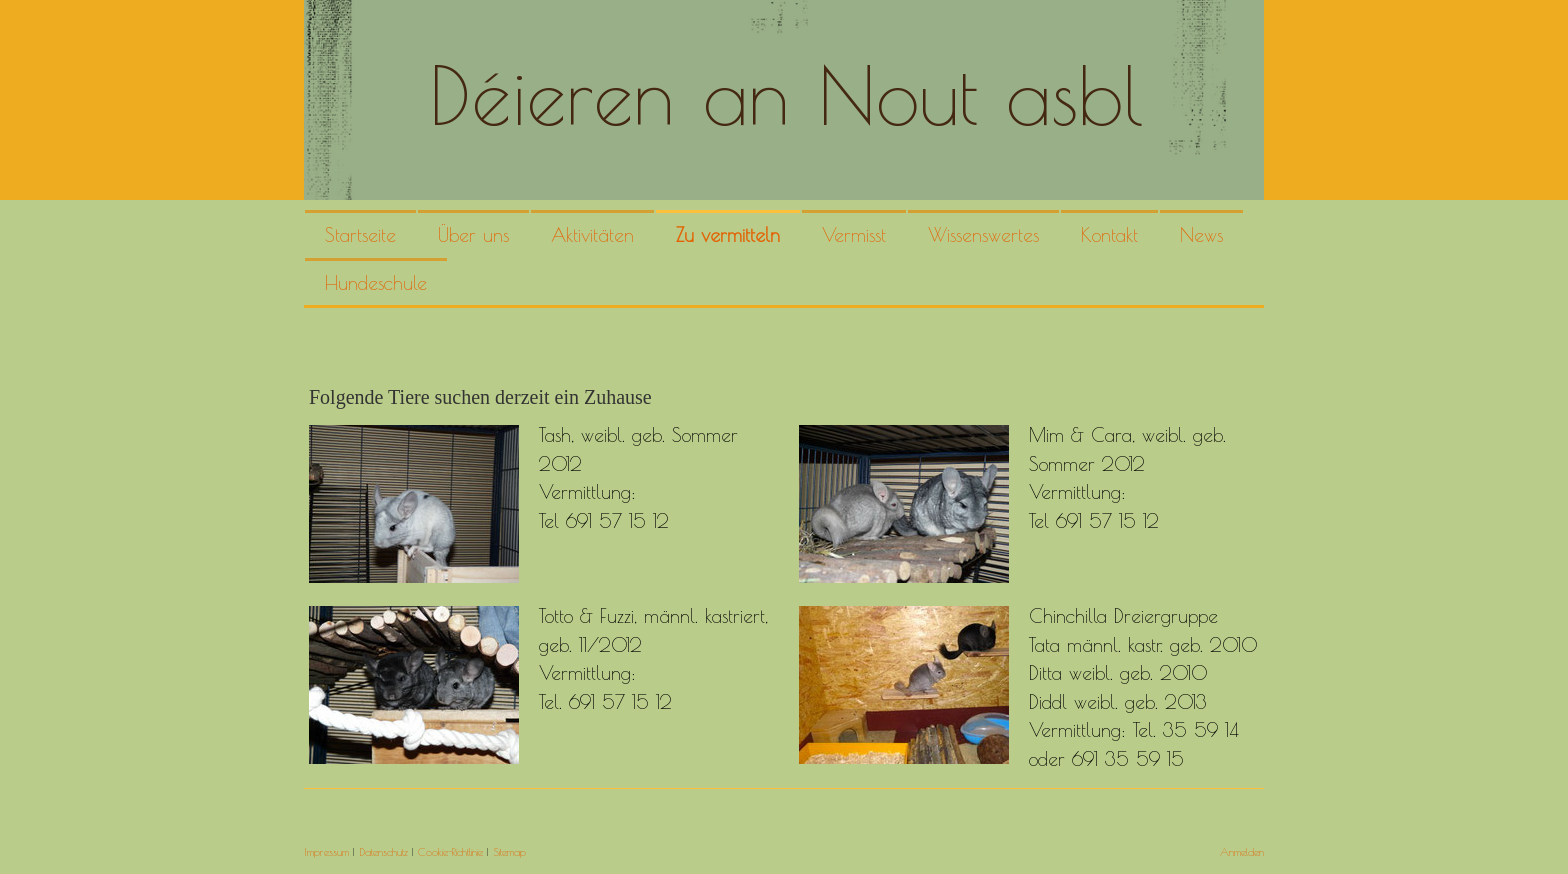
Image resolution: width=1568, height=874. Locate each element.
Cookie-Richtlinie (450, 851)
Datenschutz (383, 851)
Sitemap (509, 851)
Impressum (326, 851)
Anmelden (1242, 851)
